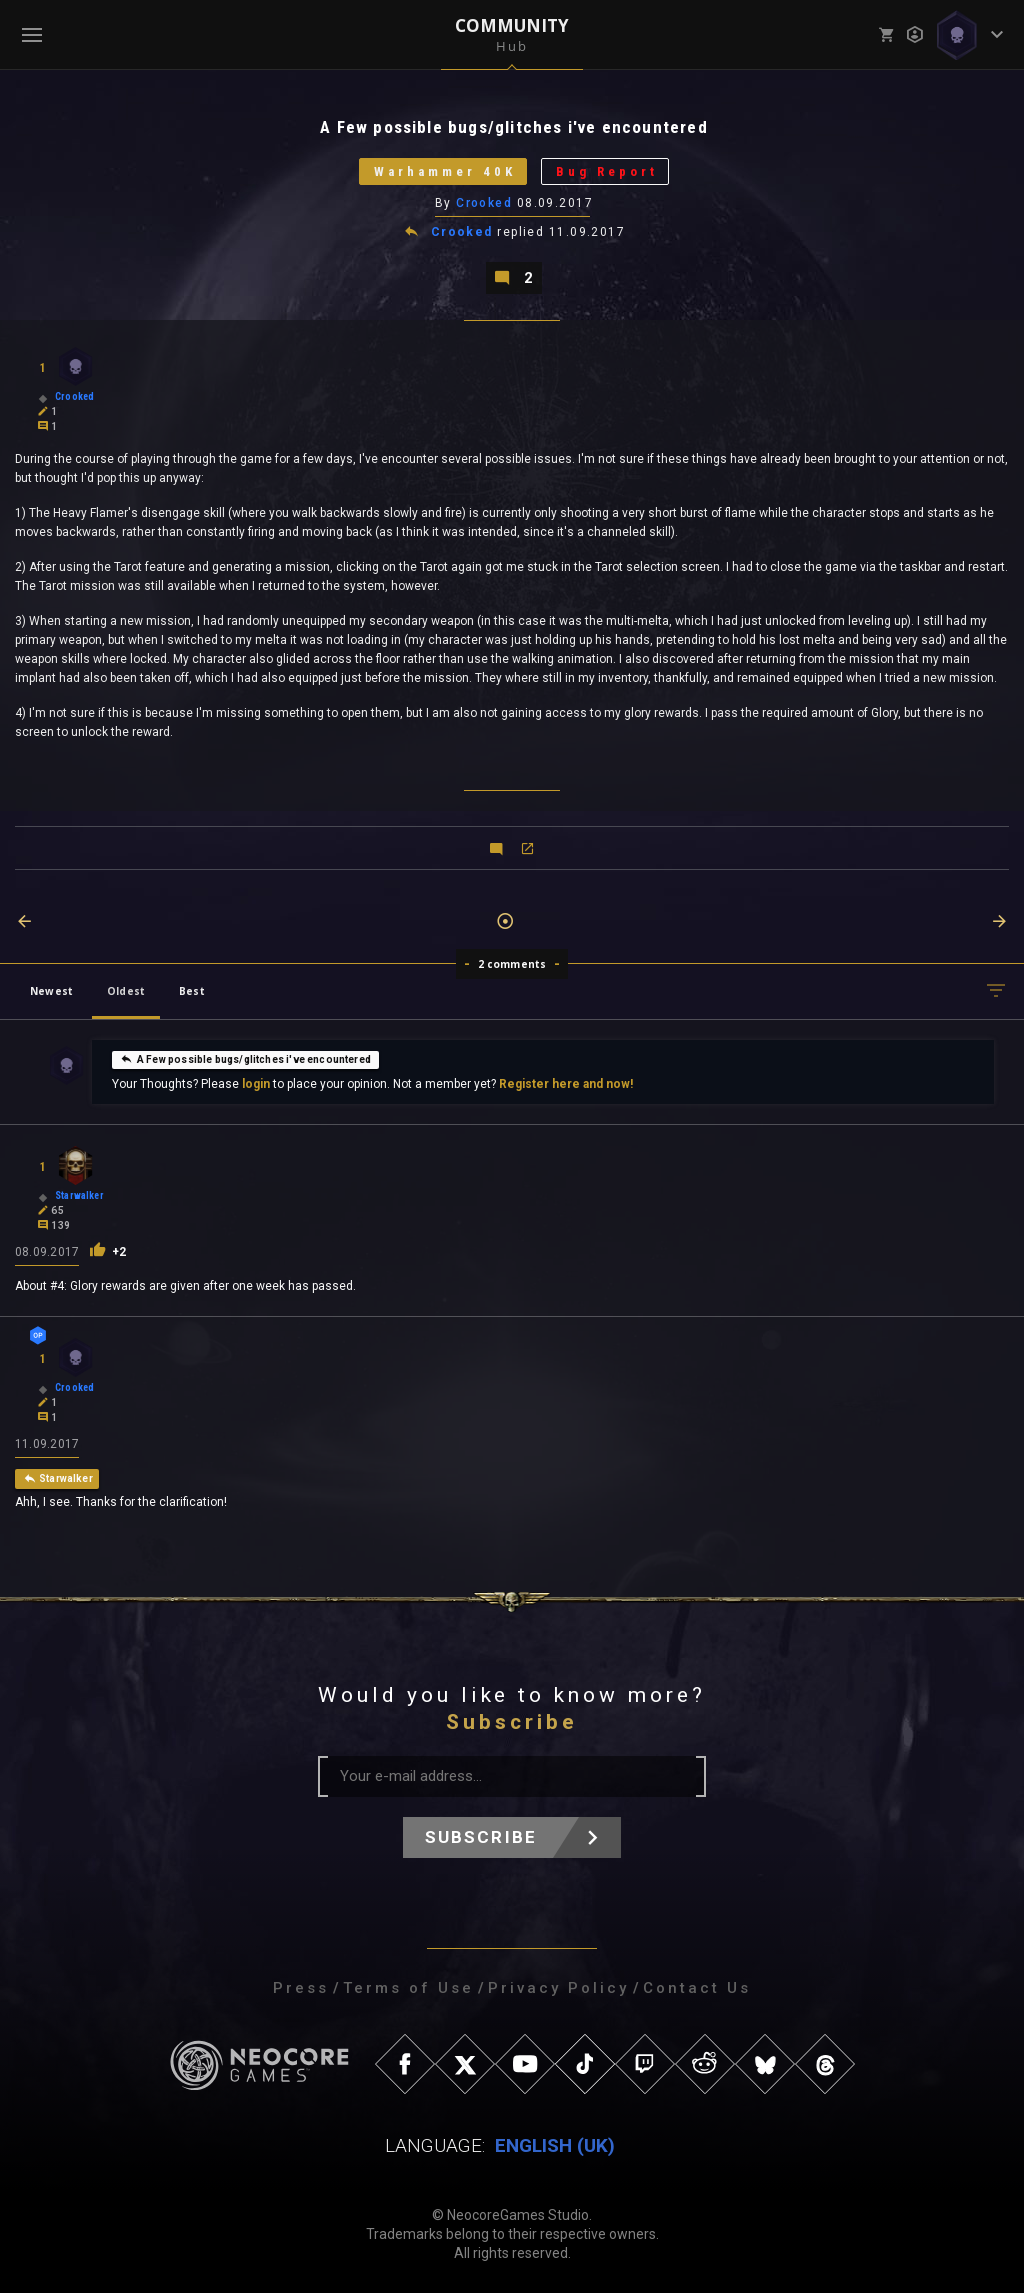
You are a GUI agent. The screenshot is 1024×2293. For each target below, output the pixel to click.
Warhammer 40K (445, 171)
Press (301, 1988)
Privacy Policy (558, 1988)
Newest (51, 991)
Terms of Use (408, 1988)
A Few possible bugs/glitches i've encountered (245, 1059)
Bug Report (607, 171)
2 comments (512, 964)
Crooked (484, 203)
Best (192, 991)
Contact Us (697, 1988)
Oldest (126, 991)
